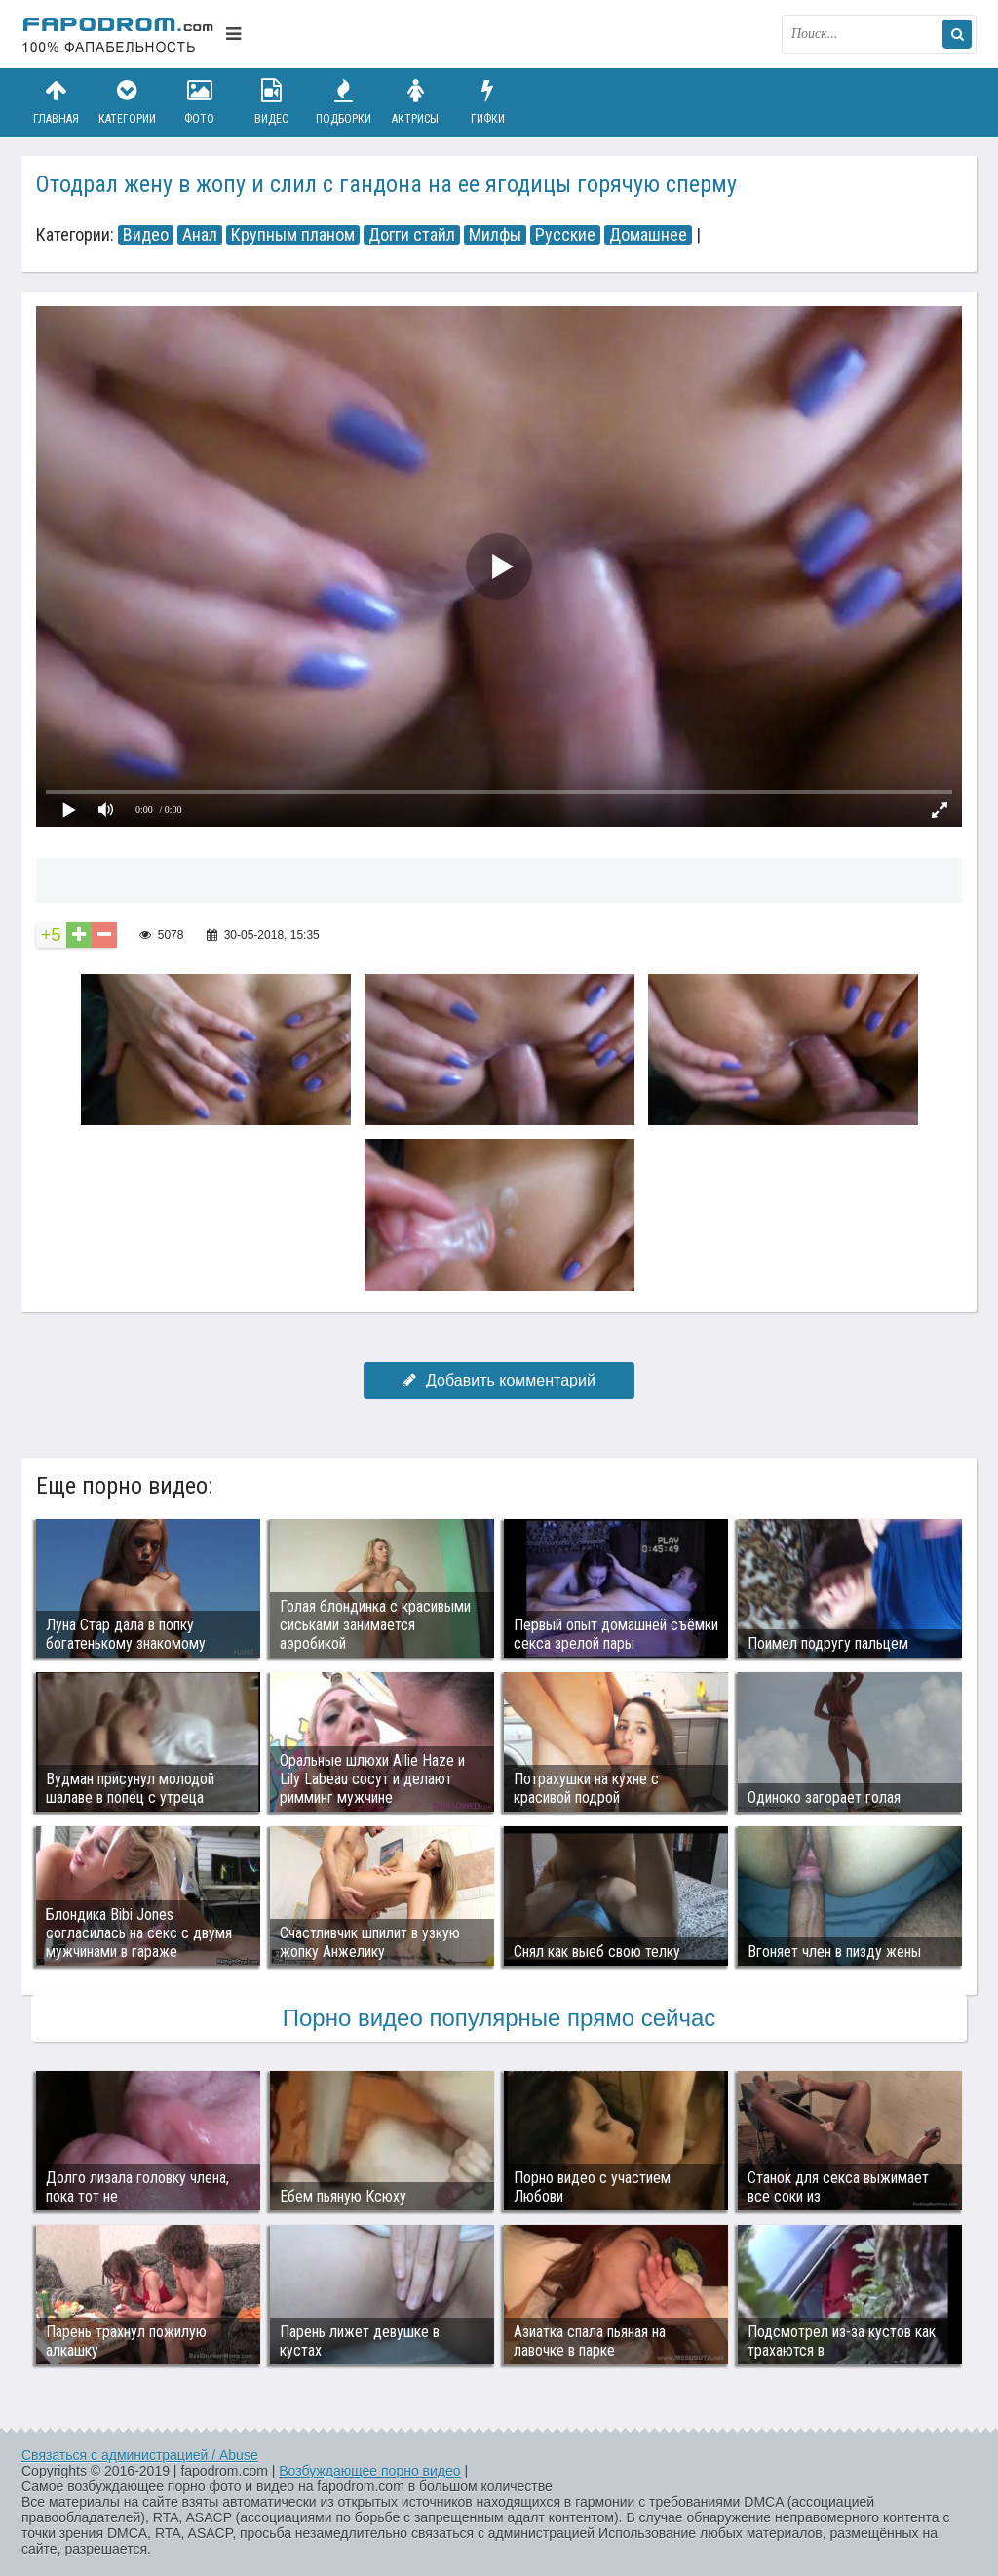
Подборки (344, 102)
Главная (55, 102)
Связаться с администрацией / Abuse (139, 2455)
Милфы (495, 235)
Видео (272, 102)
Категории (128, 102)
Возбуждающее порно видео (369, 2470)
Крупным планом (293, 235)
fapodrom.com (118, 34)
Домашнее (648, 235)
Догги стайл (411, 235)
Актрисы (415, 102)
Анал (199, 235)
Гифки (487, 102)
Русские (565, 235)
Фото (200, 102)
